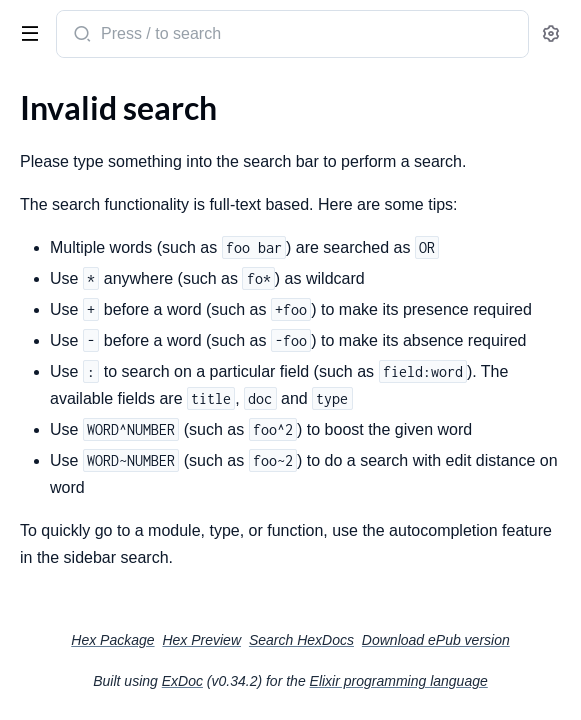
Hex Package (112, 640)
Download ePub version (436, 640)
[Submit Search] (80, 36)
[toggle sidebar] (26, 32)
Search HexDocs (301, 640)
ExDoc (182, 681)
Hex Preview (201, 640)
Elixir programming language (399, 681)
